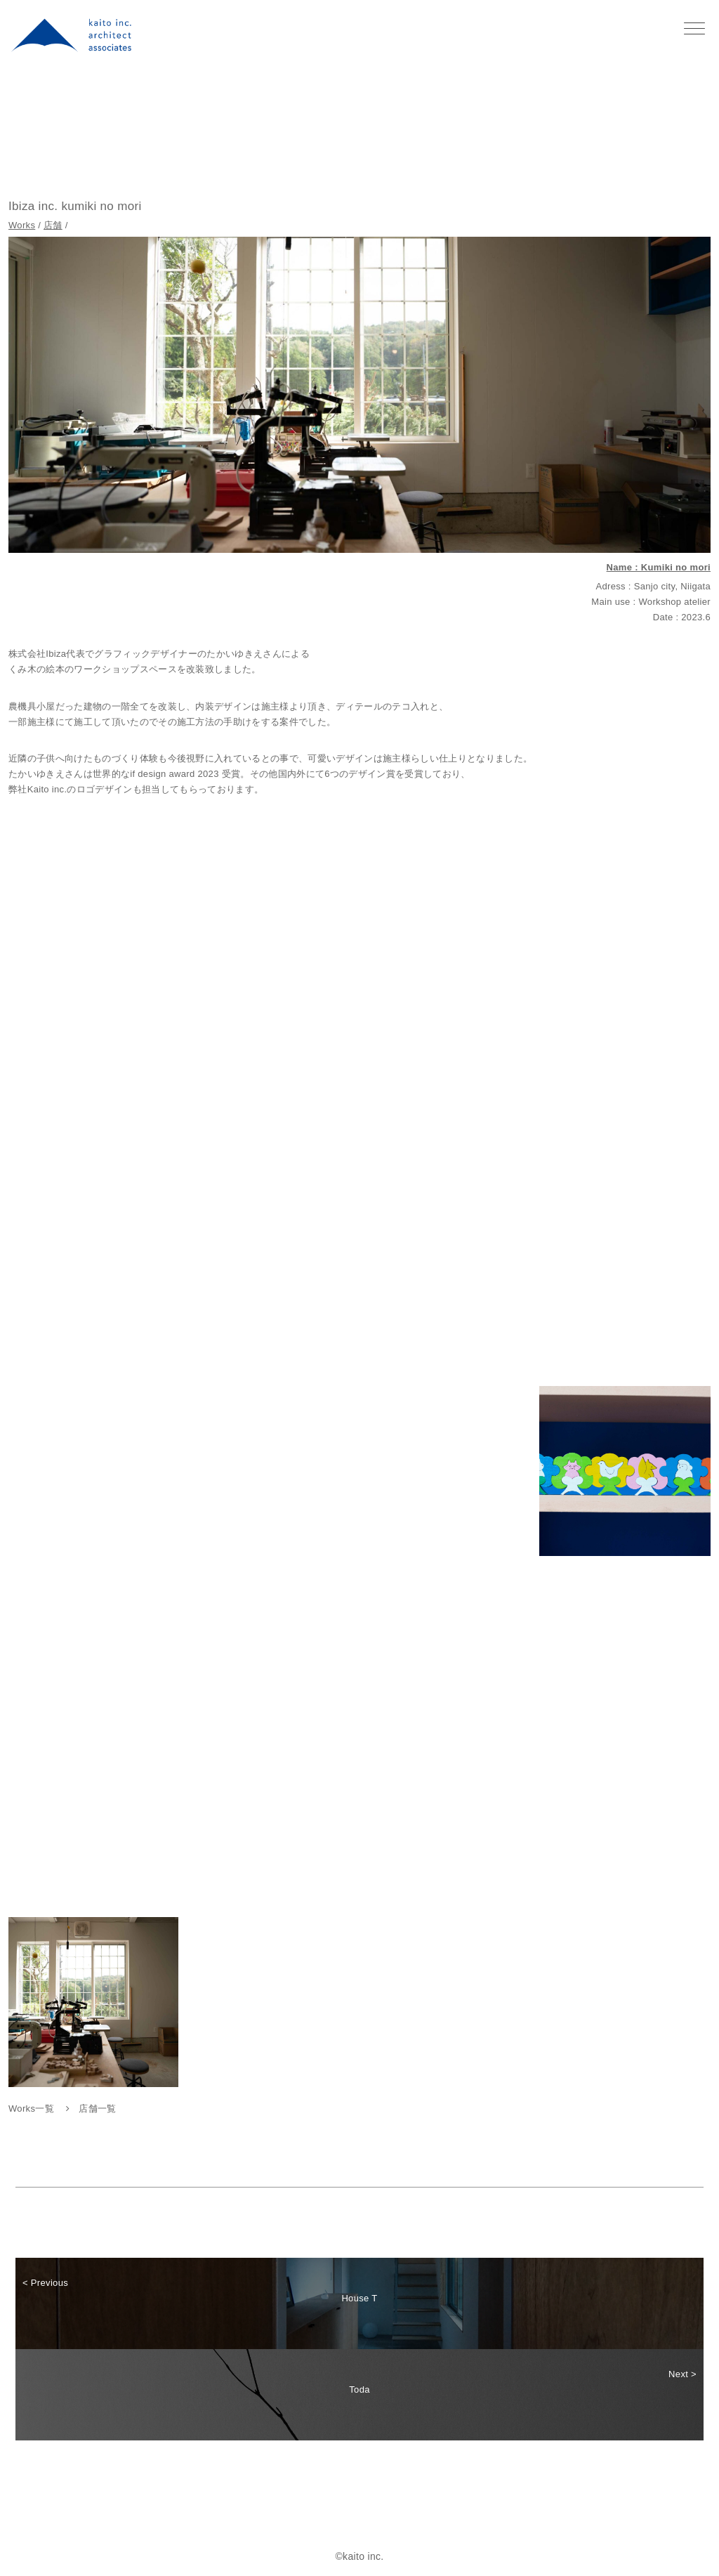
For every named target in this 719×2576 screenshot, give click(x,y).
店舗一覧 (97, 2108)
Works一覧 (31, 2108)
